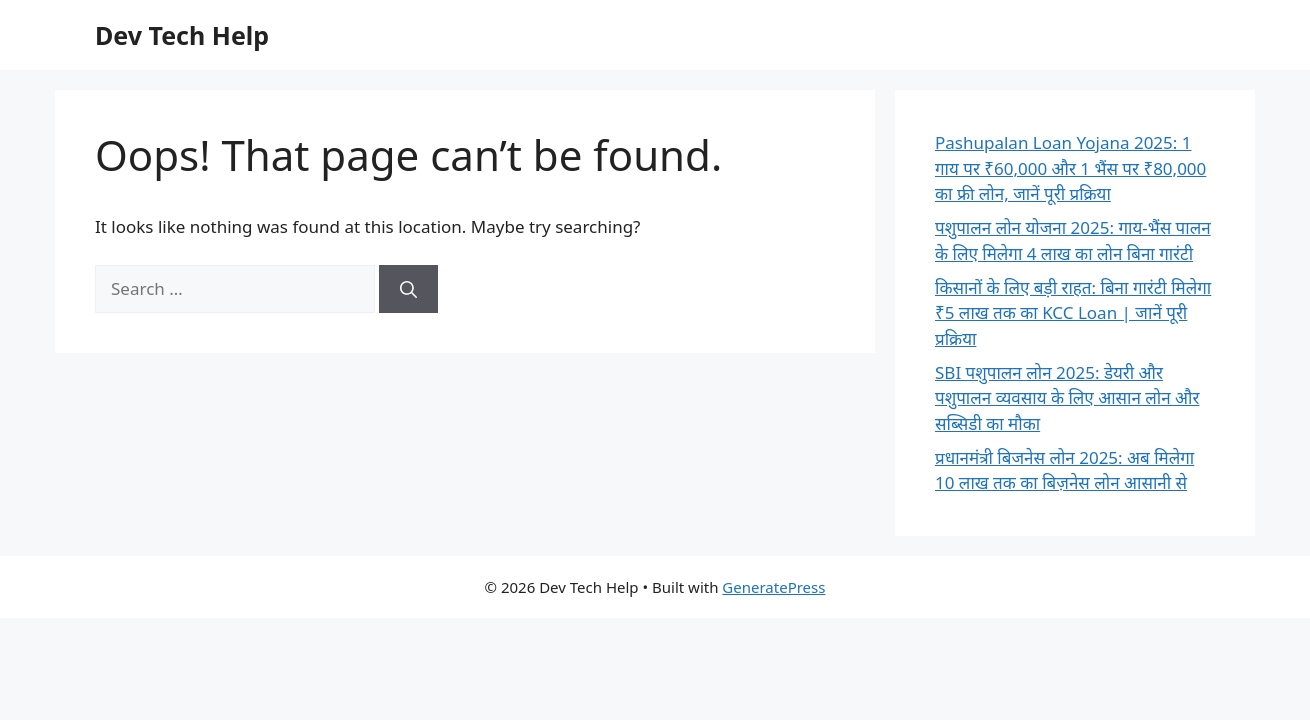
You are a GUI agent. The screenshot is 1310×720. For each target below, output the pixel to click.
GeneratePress (773, 587)
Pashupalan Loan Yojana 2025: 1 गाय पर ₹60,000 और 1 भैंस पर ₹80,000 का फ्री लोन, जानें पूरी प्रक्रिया (1070, 168)
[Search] (408, 289)
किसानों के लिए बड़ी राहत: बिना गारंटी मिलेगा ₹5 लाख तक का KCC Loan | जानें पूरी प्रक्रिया (1073, 313)
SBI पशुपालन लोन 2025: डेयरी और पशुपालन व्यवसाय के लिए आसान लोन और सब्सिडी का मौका (1067, 398)
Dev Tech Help (182, 35)
